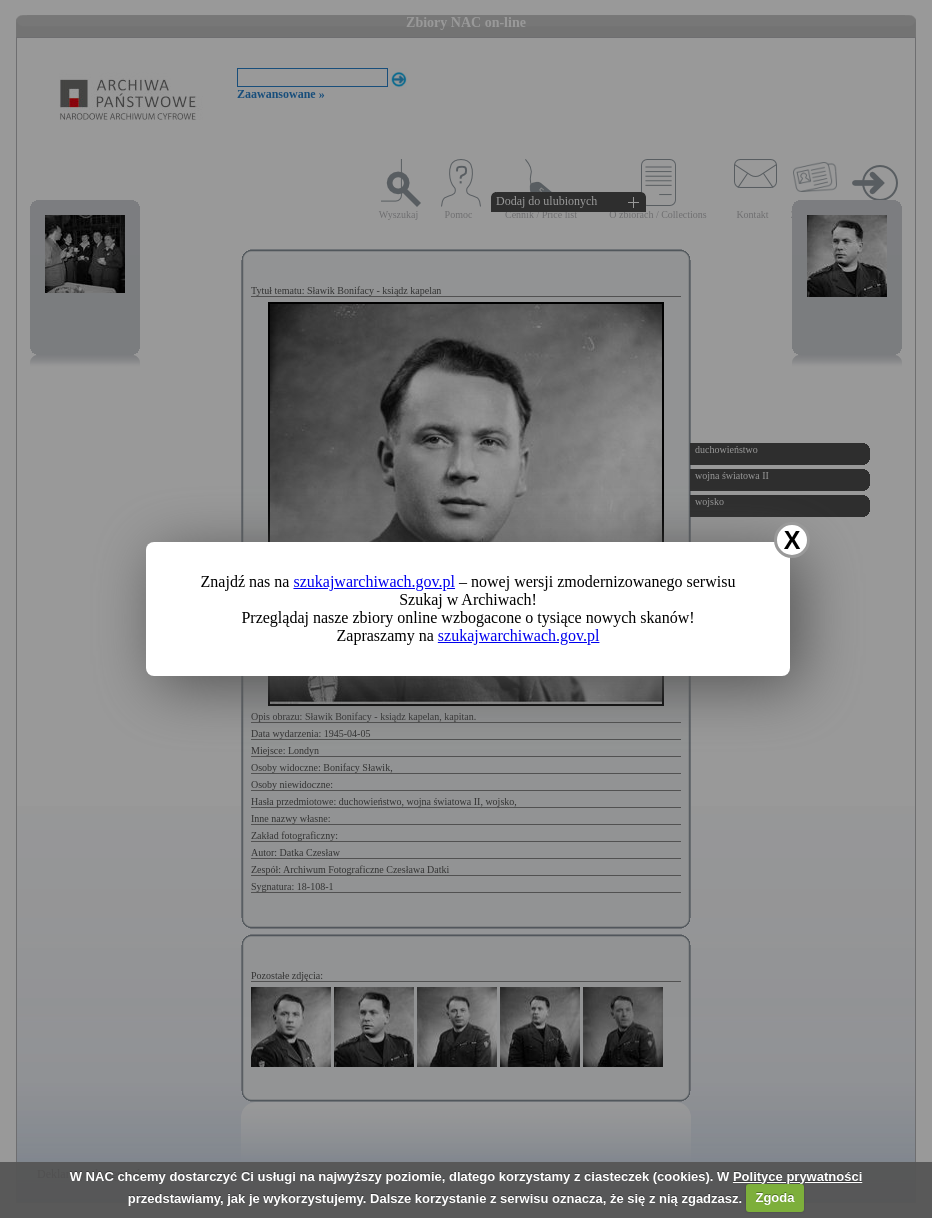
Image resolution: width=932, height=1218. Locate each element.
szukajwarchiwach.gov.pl (374, 581)
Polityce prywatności (797, 1176)
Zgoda (774, 1197)
